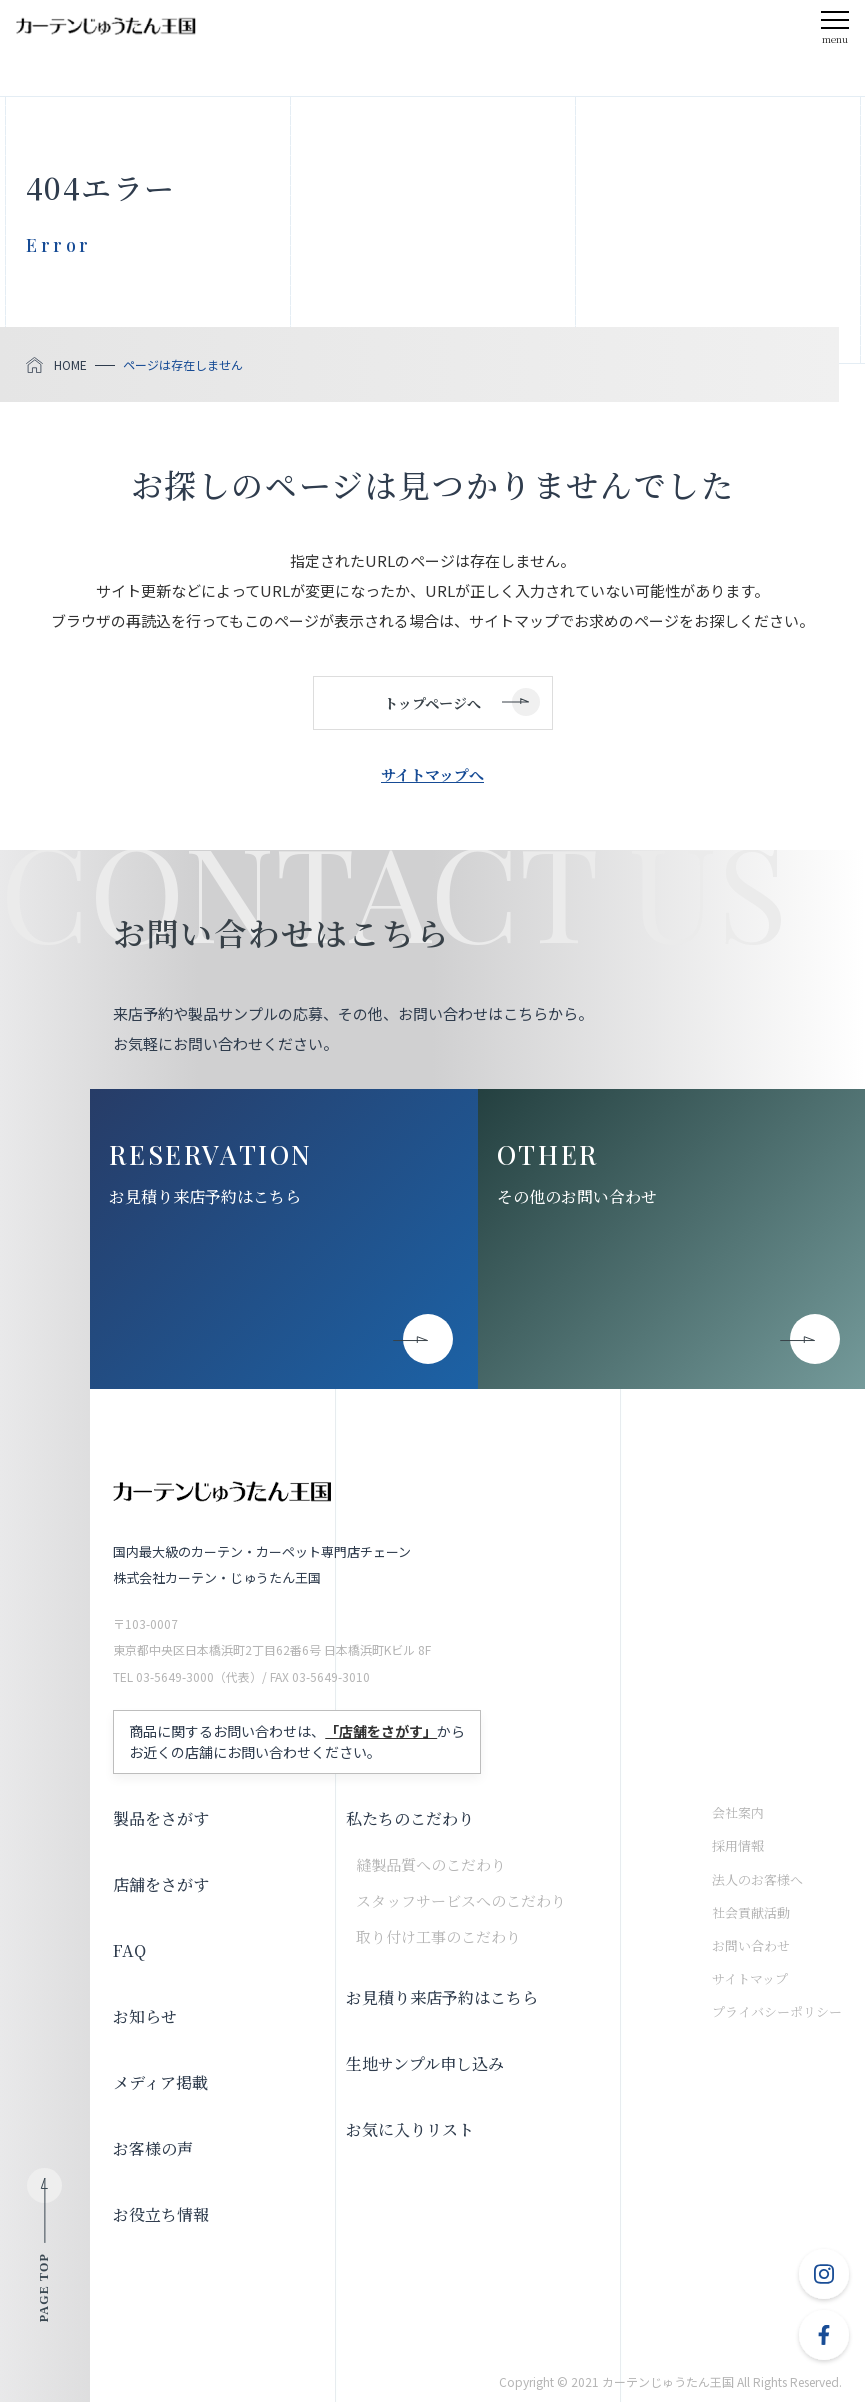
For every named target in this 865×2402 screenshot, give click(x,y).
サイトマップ (750, 1978)
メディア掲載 (160, 2082)
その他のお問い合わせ (577, 1196)
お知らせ (145, 2016)
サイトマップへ (432, 774)
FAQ (129, 1950)
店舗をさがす (161, 1884)
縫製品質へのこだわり (431, 1864)
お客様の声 (153, 2148)
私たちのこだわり (410, 1818)
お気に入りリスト (410, 2129)
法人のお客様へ (757, 1879)
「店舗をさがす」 (381, 1731)
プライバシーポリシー (777, 2011)
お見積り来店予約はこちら (205, 1196)
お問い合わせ (751, 1945)
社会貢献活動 (751, 1912)
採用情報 (738, 1845)
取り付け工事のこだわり (438, 1936)
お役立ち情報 (161, 2214)
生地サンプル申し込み (425, 2063)
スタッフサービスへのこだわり (461, 1900)
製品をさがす (161, 1818)
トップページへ (432, 703)
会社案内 (738, 1812)
